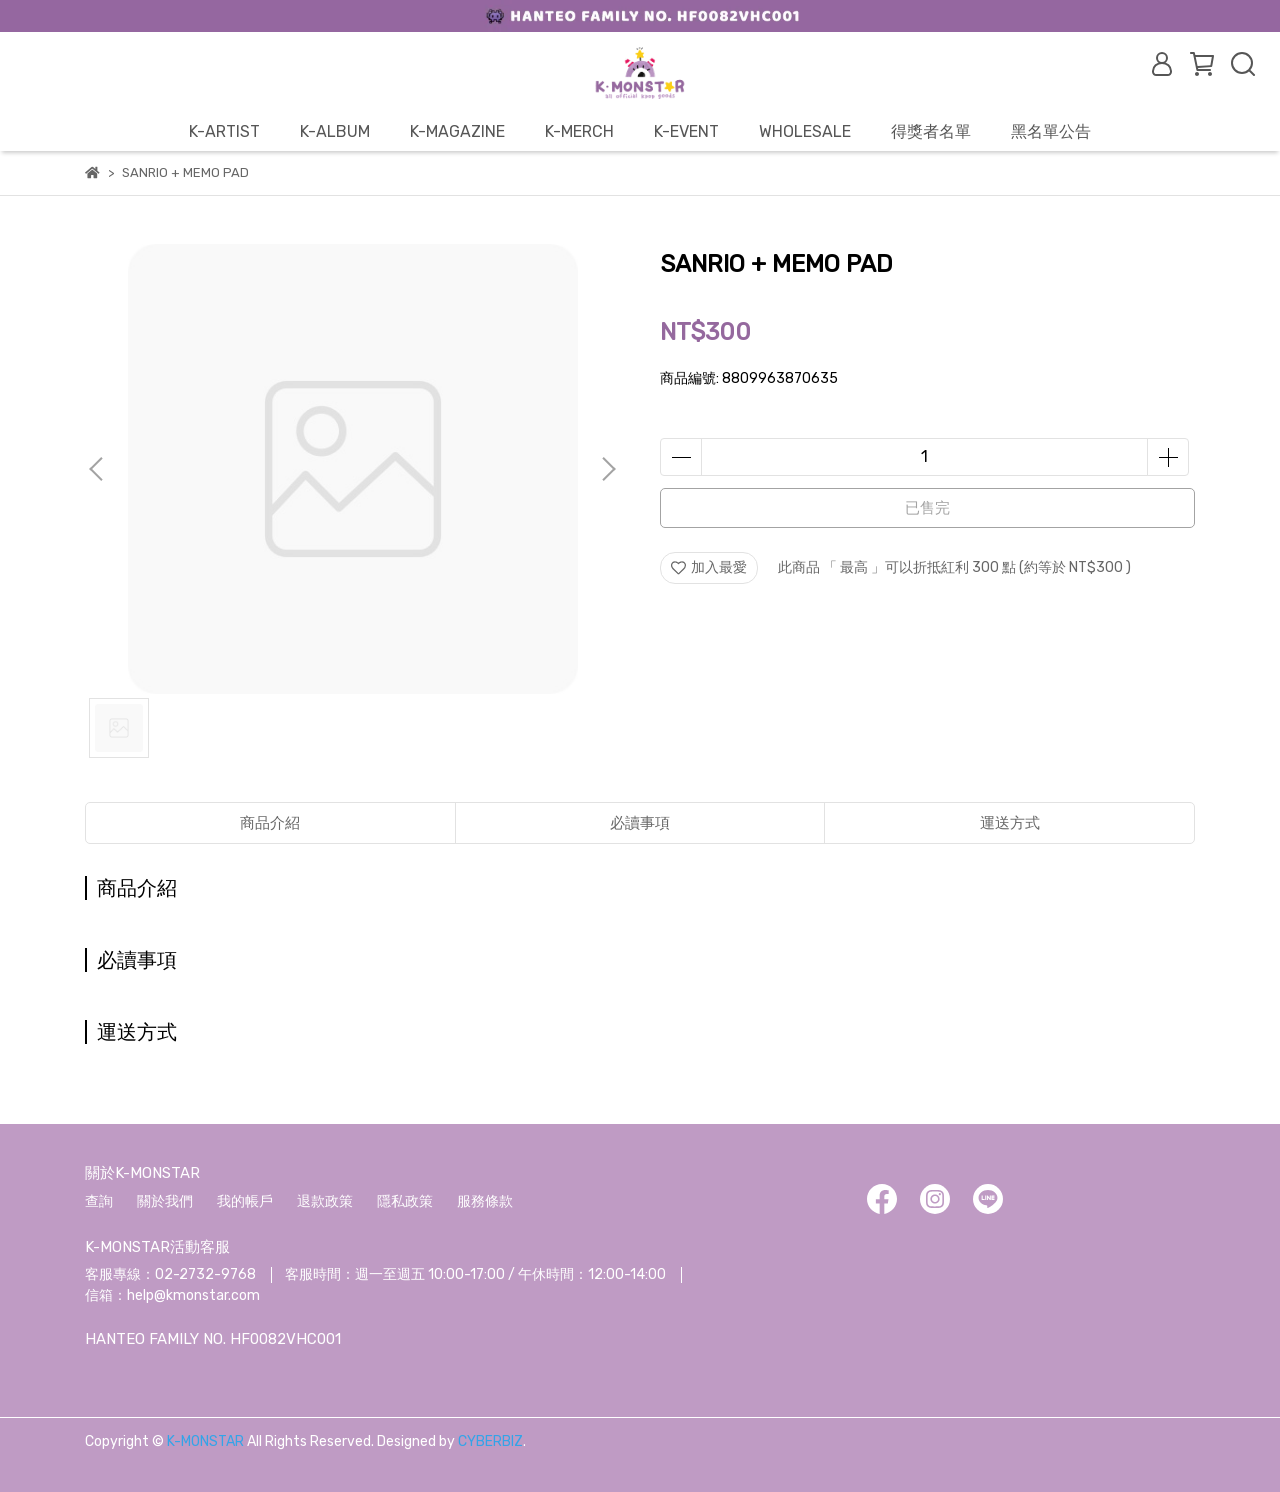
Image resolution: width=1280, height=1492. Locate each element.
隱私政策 (405, 1201)
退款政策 (325, 1201)
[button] (608, 469)
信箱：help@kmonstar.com (172, 1295)
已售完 (927, 508)
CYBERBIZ (490, 1441)
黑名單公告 (1051, 131)
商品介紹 (270, 823)
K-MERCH (579, 131)
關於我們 (165, 1201)
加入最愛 (709, 567)
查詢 (99, 1201)
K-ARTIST (224, 131)
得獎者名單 (931, 131)
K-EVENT (686, 131)
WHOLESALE (805, 131)
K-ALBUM (335, 131)
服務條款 (485, 1201)
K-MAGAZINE (457, 131)
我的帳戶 (245, 1201)
